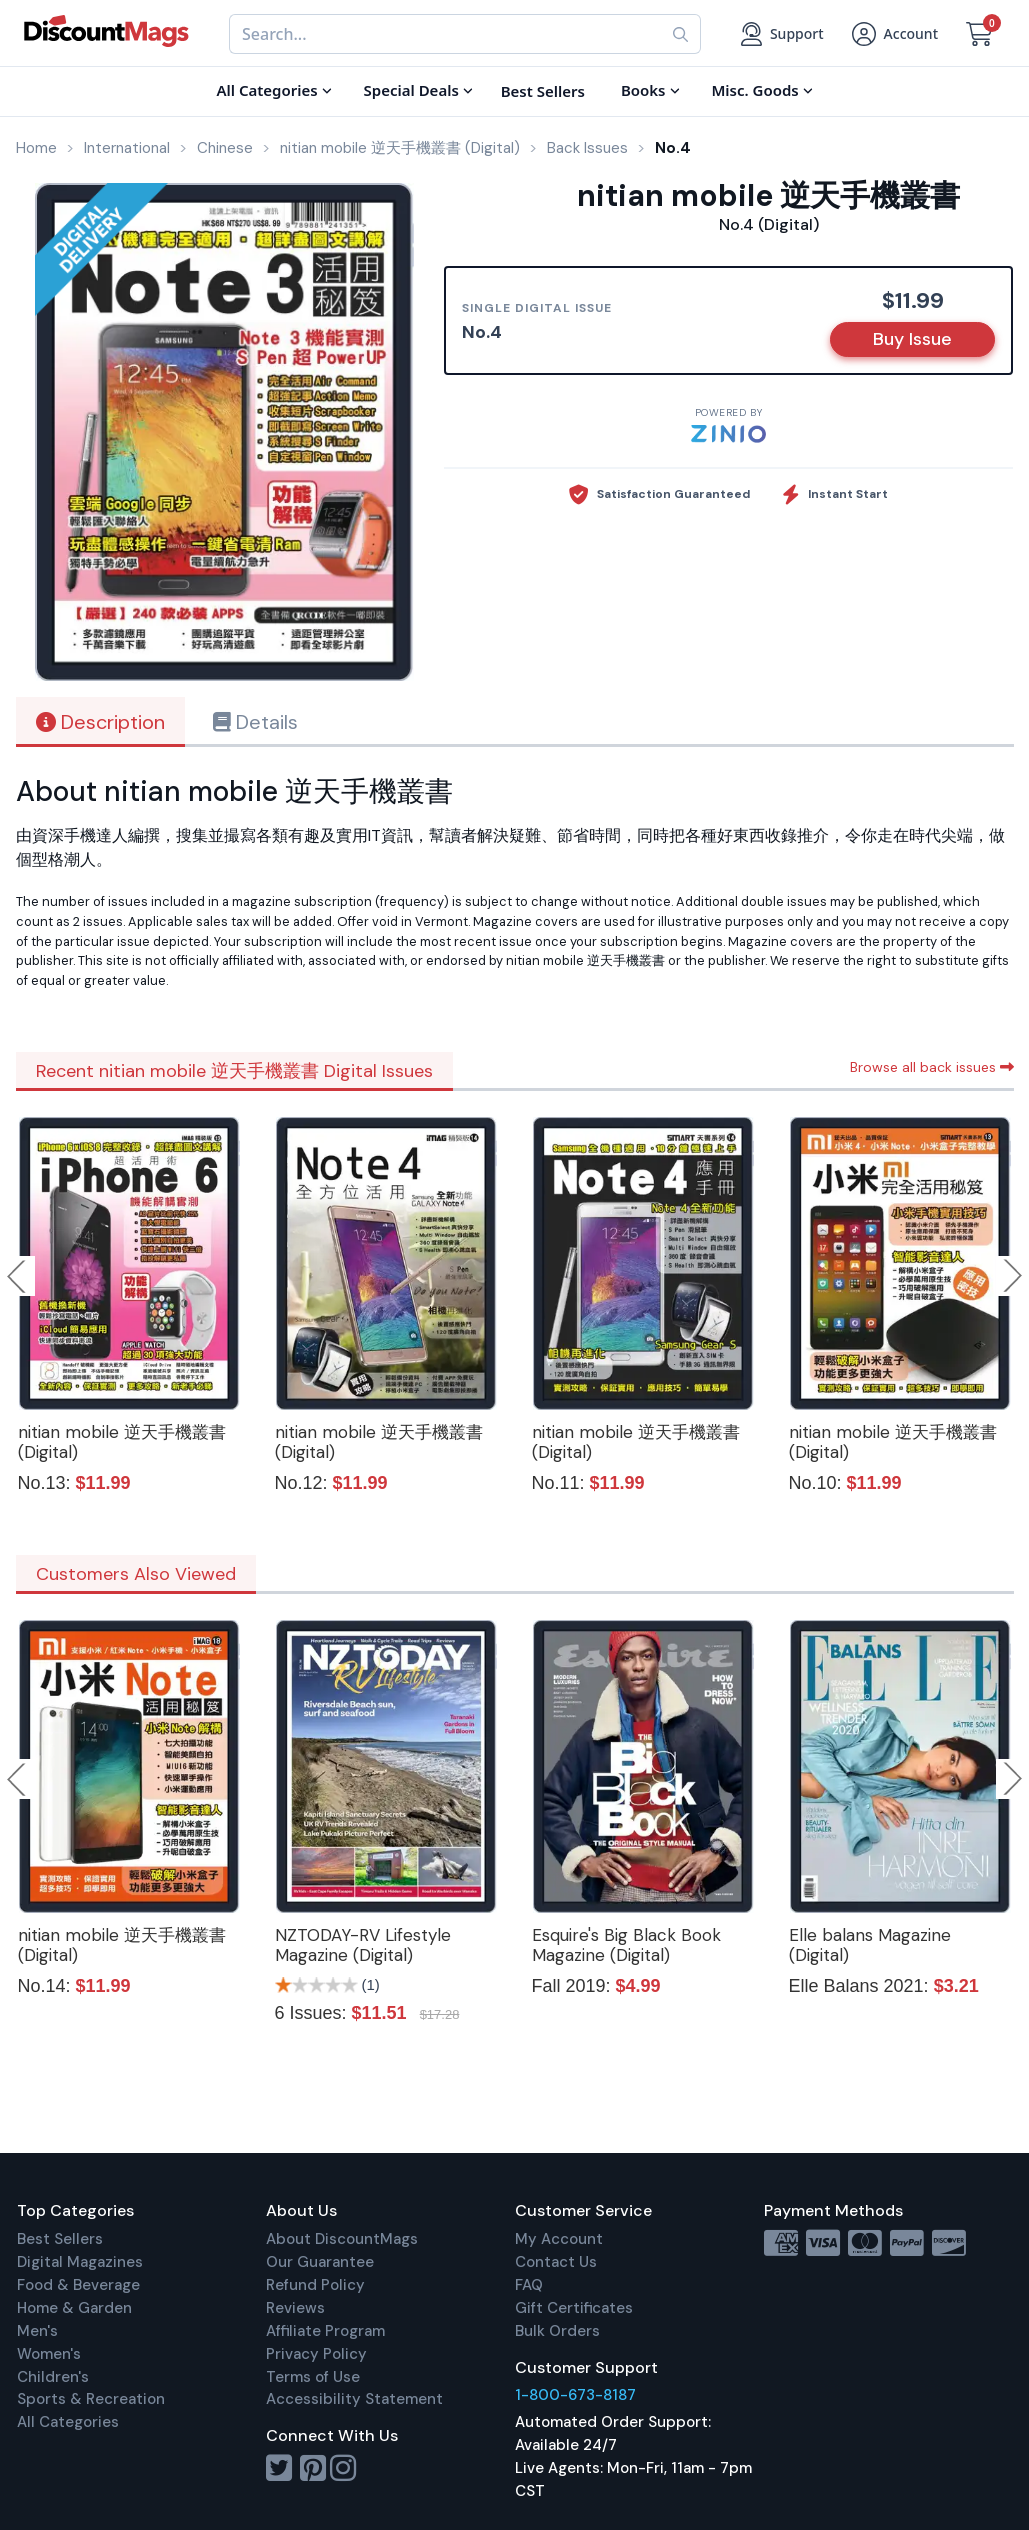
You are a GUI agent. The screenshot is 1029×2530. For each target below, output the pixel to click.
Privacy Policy (316, 2354)
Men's (37, 2331)
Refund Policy (315, 2285)
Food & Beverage (78, 2285)
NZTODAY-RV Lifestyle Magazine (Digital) (363, 1945)
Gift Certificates (574, 2308)
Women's (49, 2354)
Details (255, 722)
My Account (559, 2239)
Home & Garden (74, 2308)
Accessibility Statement (354, 2399)
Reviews (295, 2308)
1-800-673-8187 (575, 2395)
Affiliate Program (325, 2331)
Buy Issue (912, 339)
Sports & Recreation (91, 2399)
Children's (53, 2377)
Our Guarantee (320, 2262)
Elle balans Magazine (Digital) (870, 1945)
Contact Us (556, 2262)
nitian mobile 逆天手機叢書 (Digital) (122, 1442)
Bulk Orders (557, 2331)
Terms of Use (313, 2377)
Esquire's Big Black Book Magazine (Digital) (626, 1945)
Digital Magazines (80, 2262)
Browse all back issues (932, 1067)
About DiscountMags (342, 2239)
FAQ (529, 2285)
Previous (18, 1276)
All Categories (68, 2422)
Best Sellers (60, 2239)
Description (100, 722)
